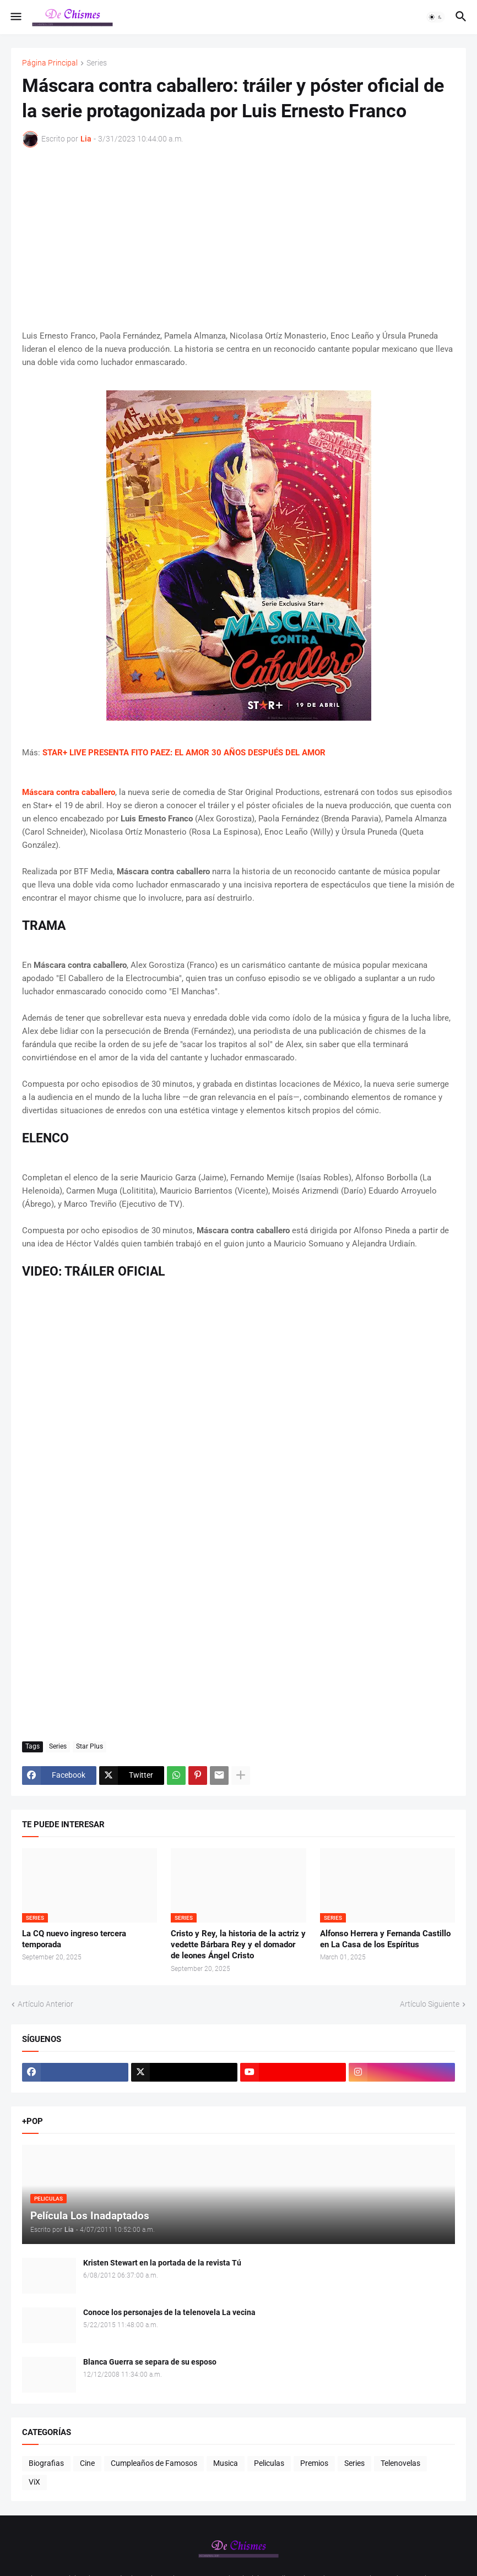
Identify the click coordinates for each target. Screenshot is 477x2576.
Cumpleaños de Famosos (154, 2463)
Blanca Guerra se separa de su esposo (149, 2361)
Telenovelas (400, 2463)
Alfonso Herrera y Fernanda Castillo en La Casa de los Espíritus (385, 1939)
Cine (87, 2463)
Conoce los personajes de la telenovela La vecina (169, 2312)
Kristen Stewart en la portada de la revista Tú (162, 2262)
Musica (225, 2463)
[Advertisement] (238, 238)
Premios (314, 2463)
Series (96, 63)
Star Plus (89, 1746)
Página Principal (50, 63)
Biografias (46, 2463)
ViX (34, 2481)
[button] (15, 17)
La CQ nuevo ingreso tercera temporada (74, 1939)
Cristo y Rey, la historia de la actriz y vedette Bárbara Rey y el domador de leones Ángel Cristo (238, 1945)
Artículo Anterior (45, 2004)
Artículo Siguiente (429, 2004)
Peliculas (269, 2463)
